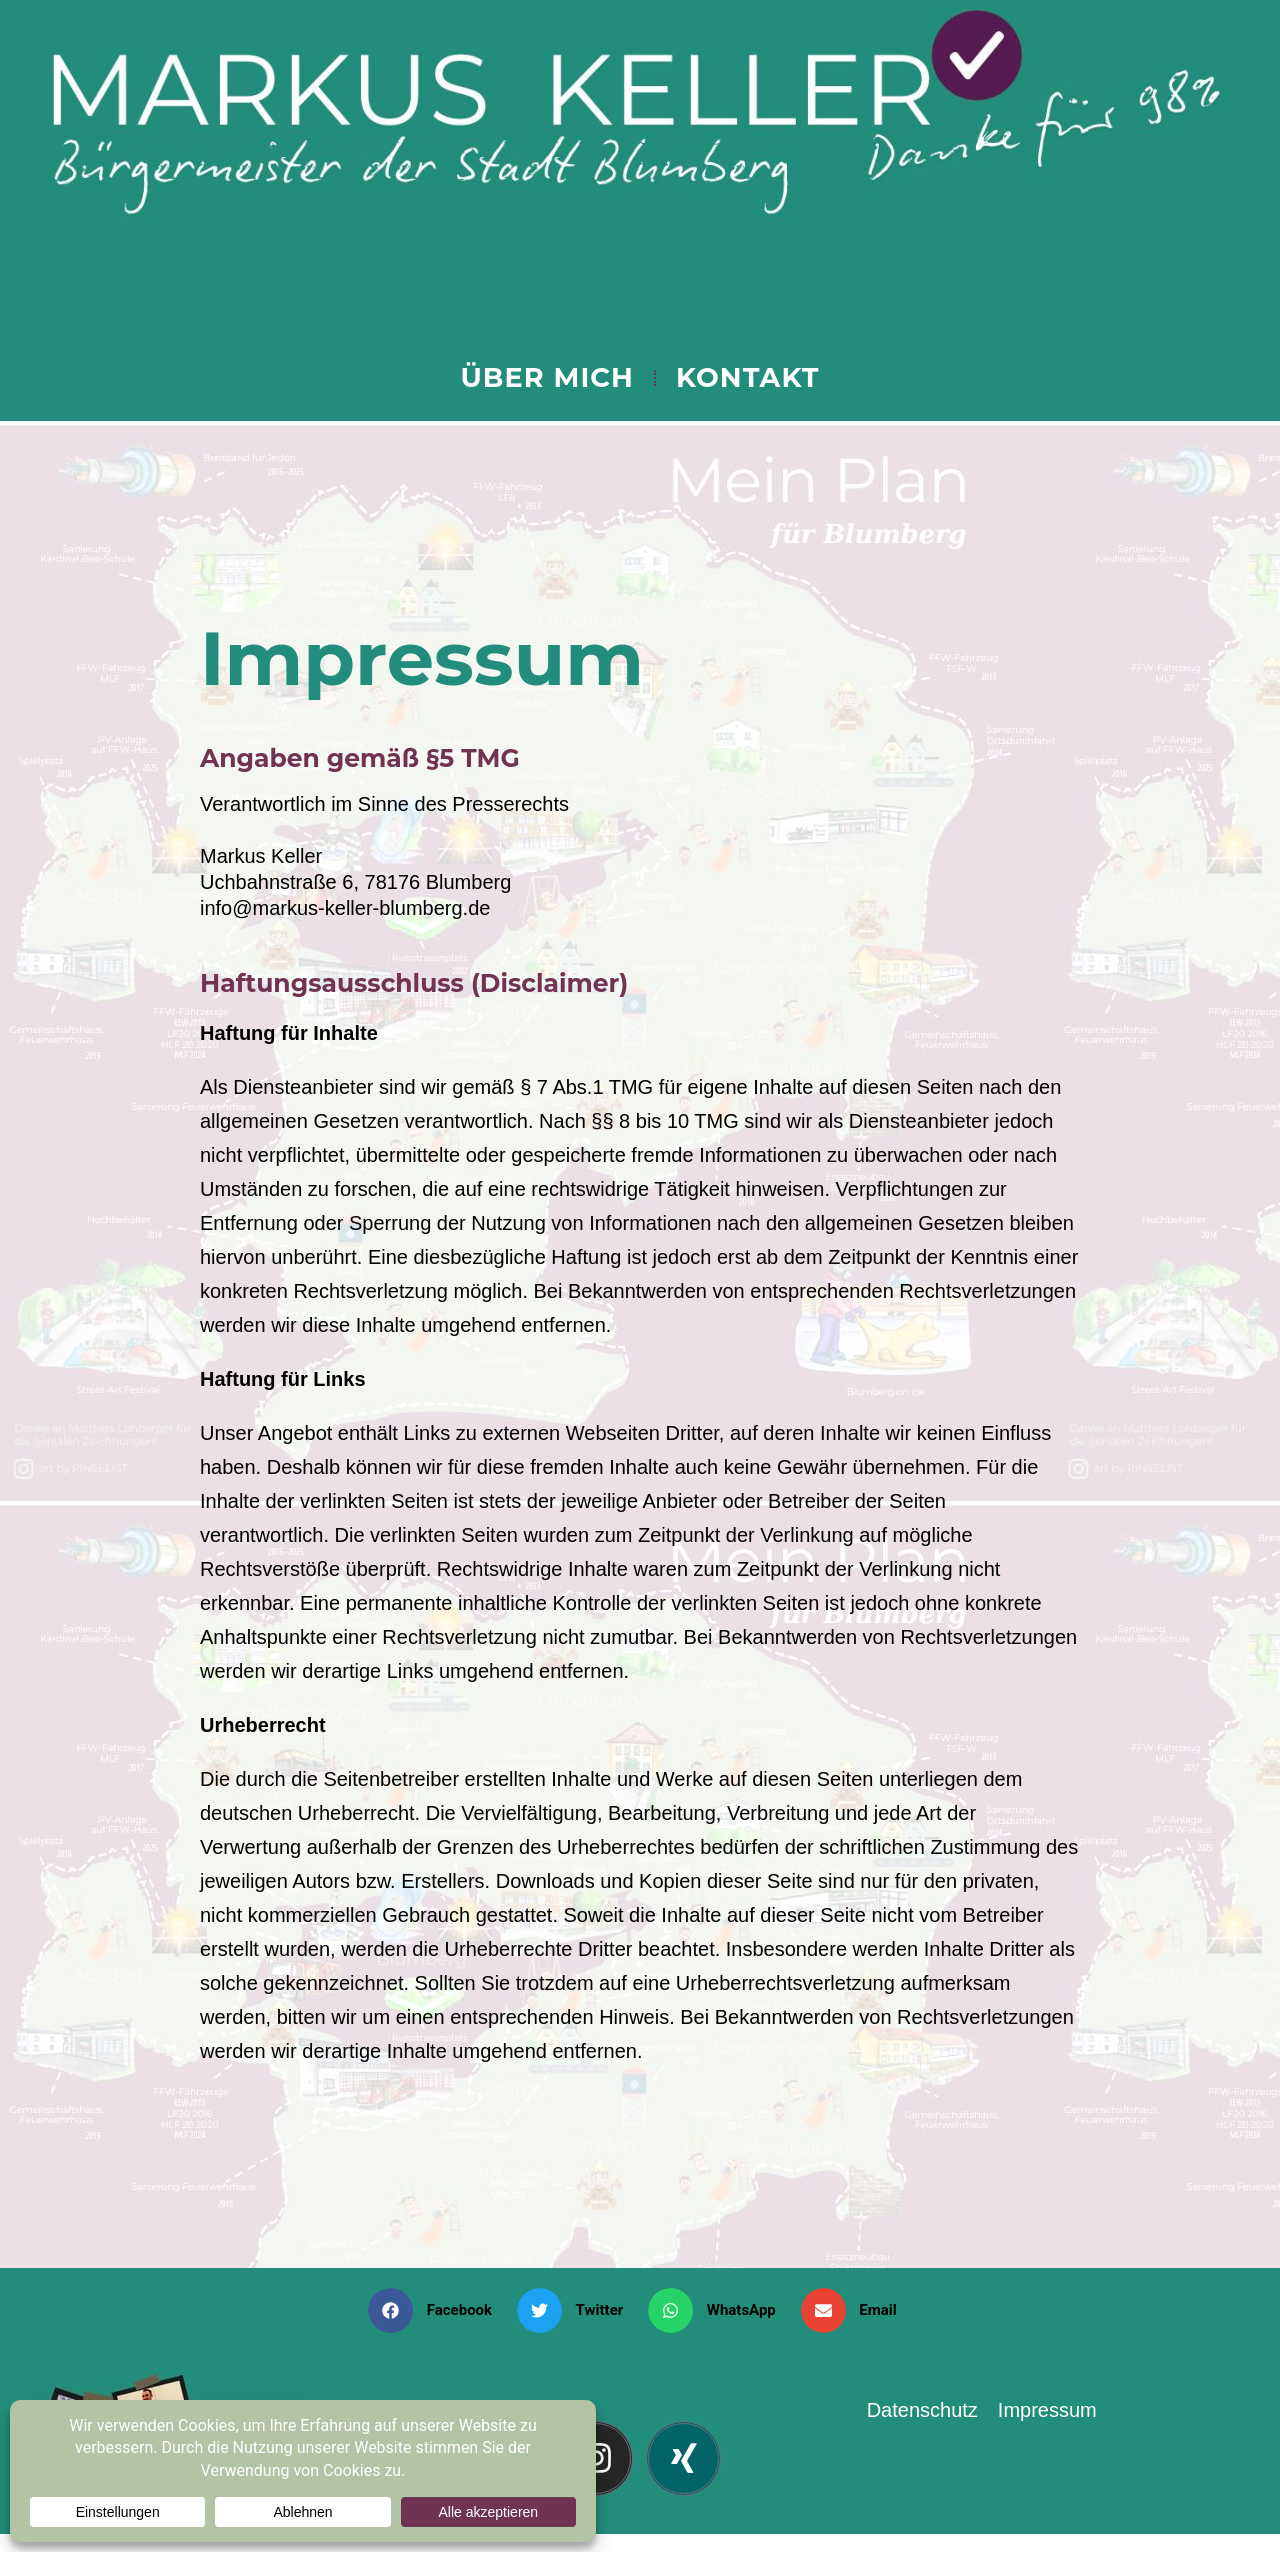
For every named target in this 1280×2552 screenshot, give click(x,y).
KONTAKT (748, 377)
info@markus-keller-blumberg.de (345, 908)
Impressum (1047, 2410)
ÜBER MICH (546, 377)
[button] (437, 2310)
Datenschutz (922, 2410)
